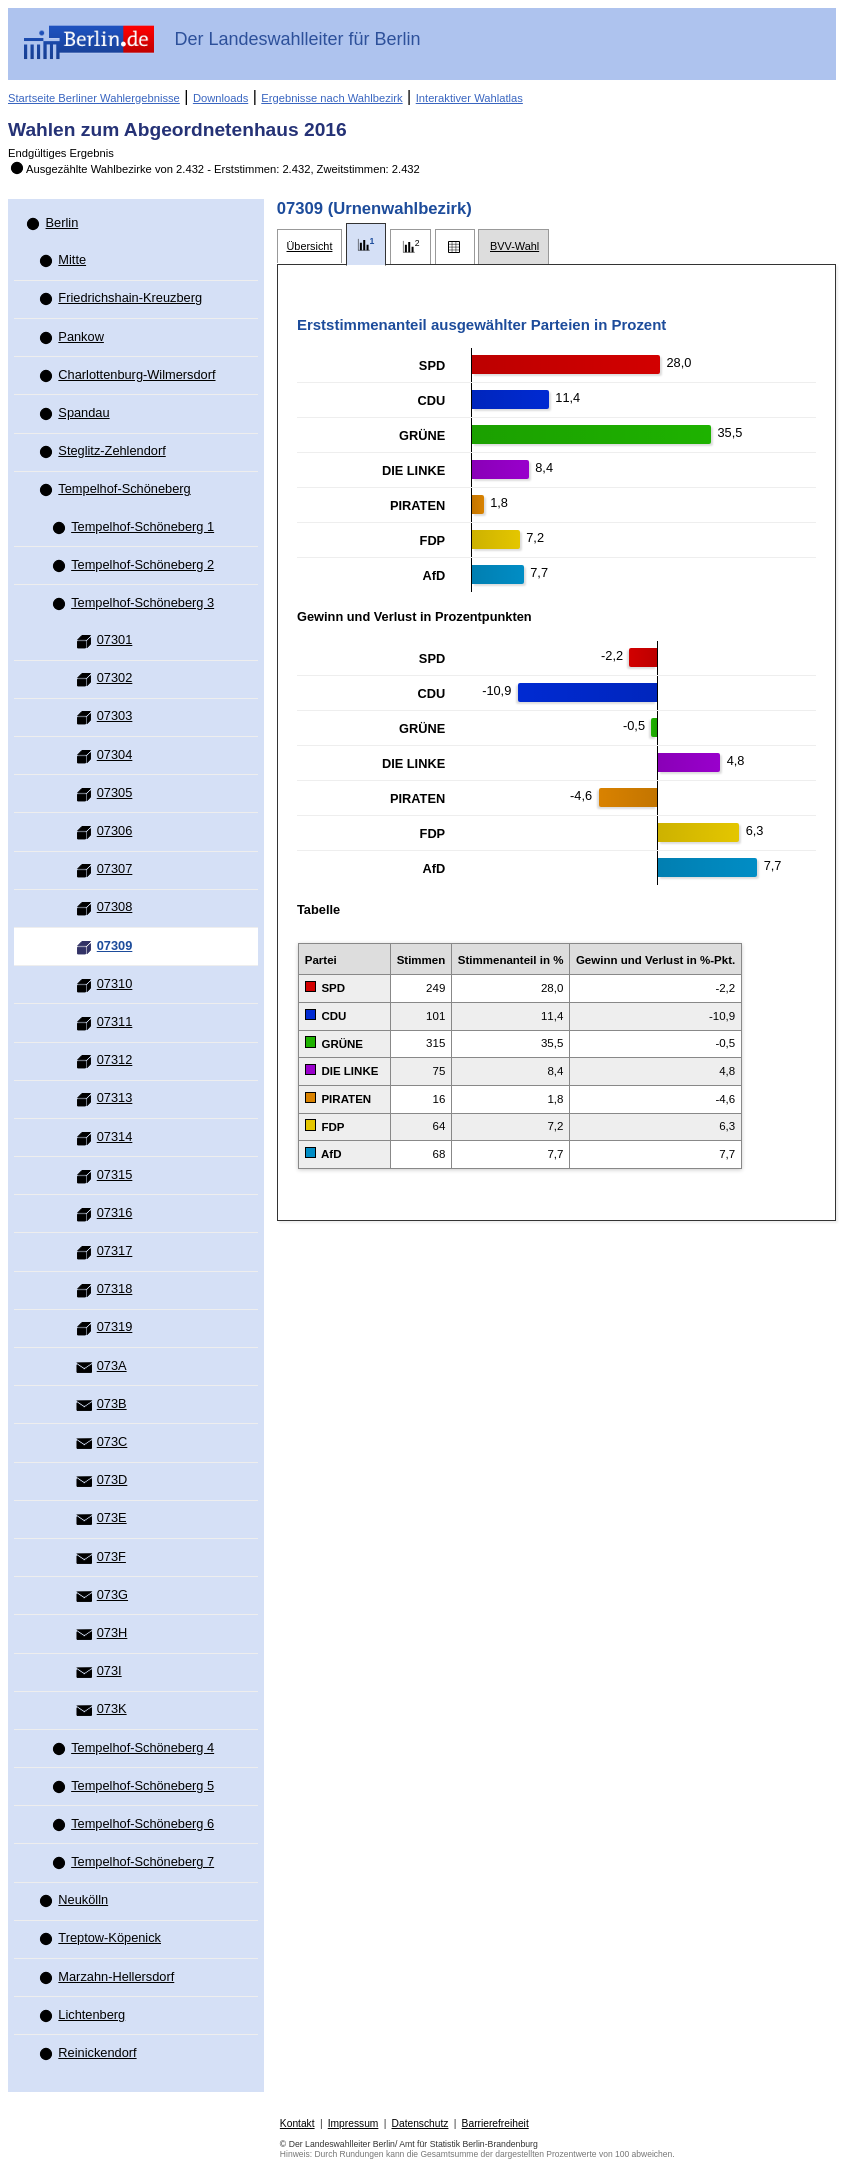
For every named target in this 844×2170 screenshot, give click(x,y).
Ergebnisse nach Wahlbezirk (331, 98)
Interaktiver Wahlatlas (469, 98)
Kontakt (297, 2123)
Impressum (353, 2123)
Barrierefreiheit (495, 2123)
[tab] (309, 246)
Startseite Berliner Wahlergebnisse (94, 98)
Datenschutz (420, 2123)
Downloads (220, 98)
